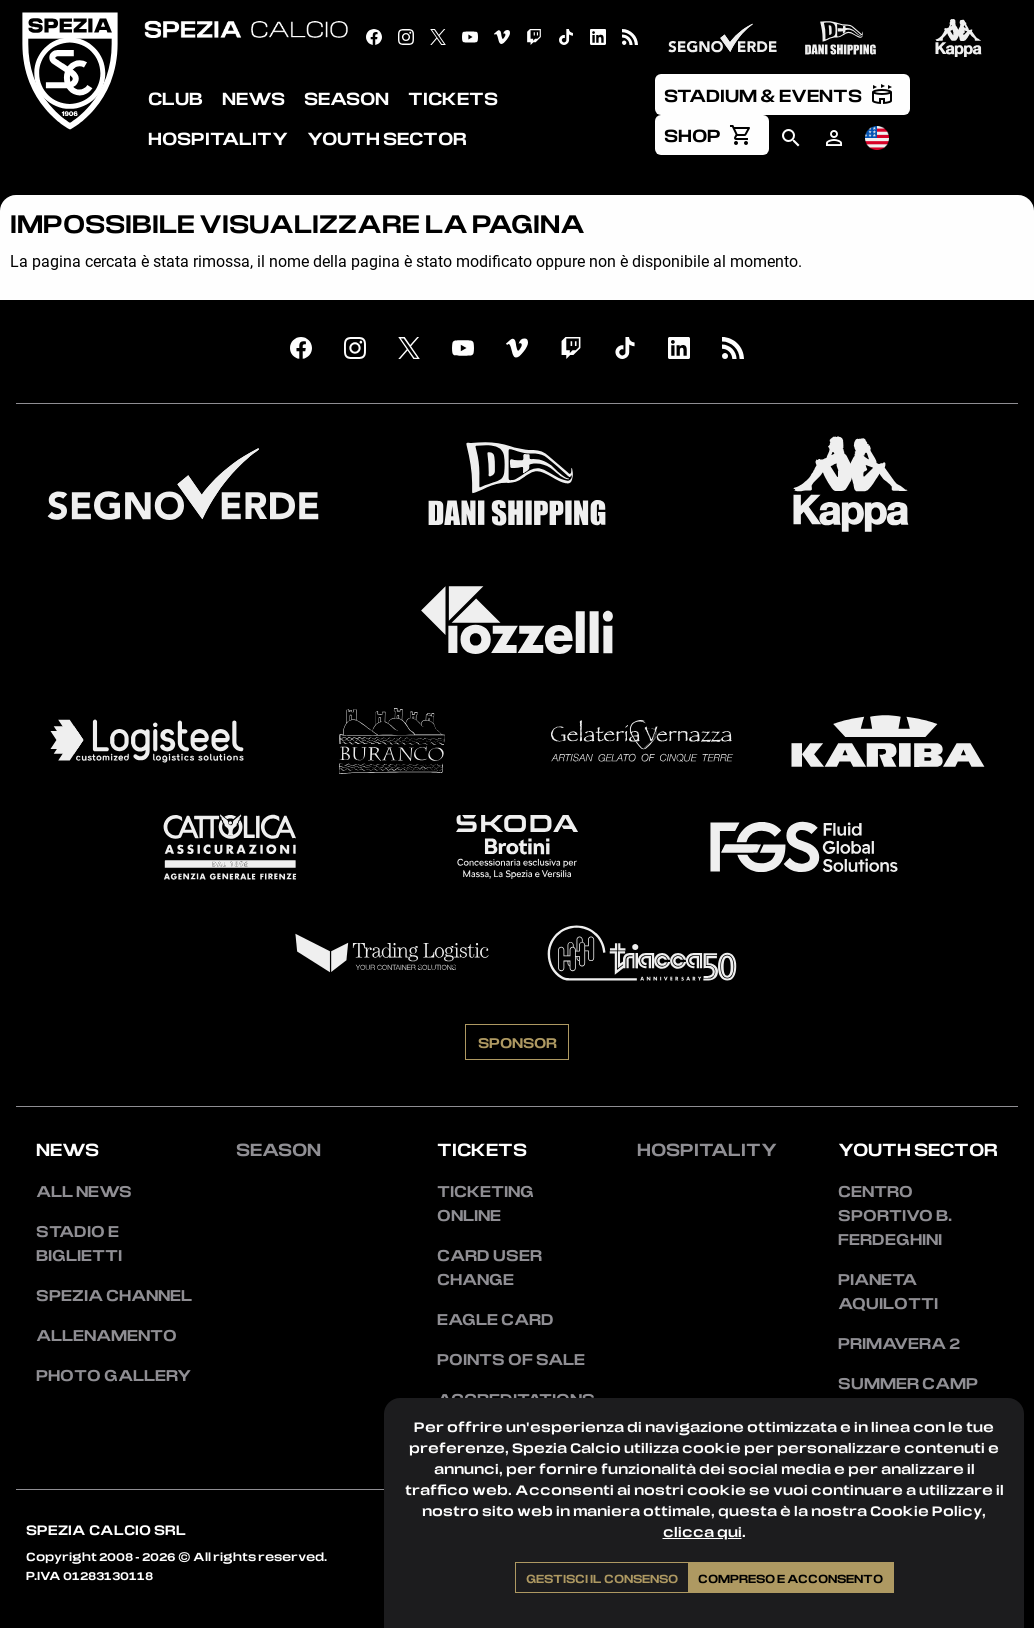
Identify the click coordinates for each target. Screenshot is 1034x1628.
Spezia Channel (114, 1295)
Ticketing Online (485, 1203)
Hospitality (707, 1149)
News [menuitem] (253, 98)
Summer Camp (908, 1383)
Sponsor (517, 1042)
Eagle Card (495, 1319)
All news (84, 1191)
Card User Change (489, 1267)
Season (278, 1149)
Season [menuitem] (346, 98)
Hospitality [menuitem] (218, 138)
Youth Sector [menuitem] (387, 138)
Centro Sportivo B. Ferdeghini (895, 1215)
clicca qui (702, 1531)
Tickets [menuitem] (453, 98)
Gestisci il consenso (602, 1578)
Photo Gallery (113, 1375)
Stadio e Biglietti (79, 1243)
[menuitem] (783, 94)
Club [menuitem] (175, 98)
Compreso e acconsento (790, 1578)
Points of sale (511, 1359)
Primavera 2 (899, 1343)
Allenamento (106, 1335)
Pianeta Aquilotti (888, 1291)
